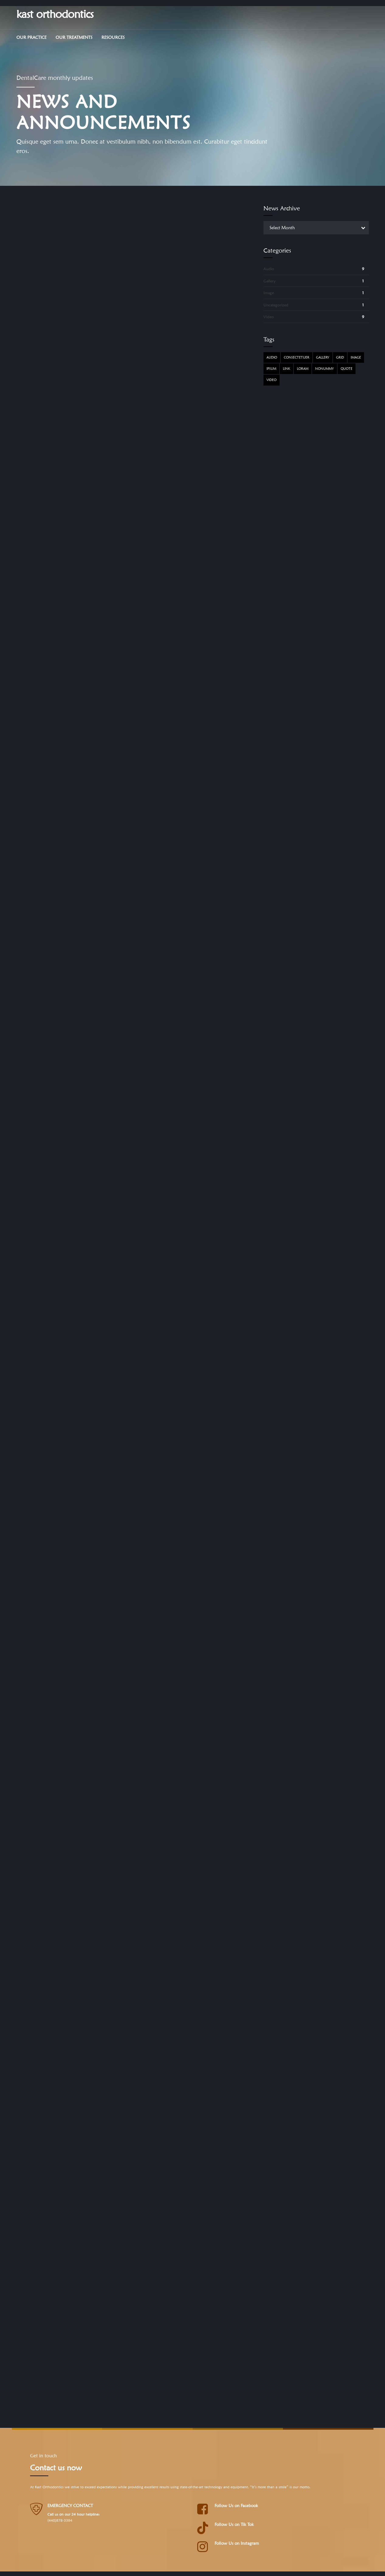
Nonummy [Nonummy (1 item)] (324, 368)
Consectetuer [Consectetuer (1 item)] (296, 357)
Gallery (269, 280)
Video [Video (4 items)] (271, 380)
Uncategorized (275, 304)
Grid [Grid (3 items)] (340, 357)
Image (268, 292)
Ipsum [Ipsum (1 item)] (271, 368)
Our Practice (31, 37)
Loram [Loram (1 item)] (302, 368)
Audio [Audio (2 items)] (271, 357)
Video (268, 316)
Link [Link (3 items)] (286, 368)
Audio (268, 268)
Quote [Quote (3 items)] (346, 368)
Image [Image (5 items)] (356, 357)
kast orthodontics (54, 13)
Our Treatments (74, 37)
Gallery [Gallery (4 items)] (322, 357)
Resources (113, 37)
